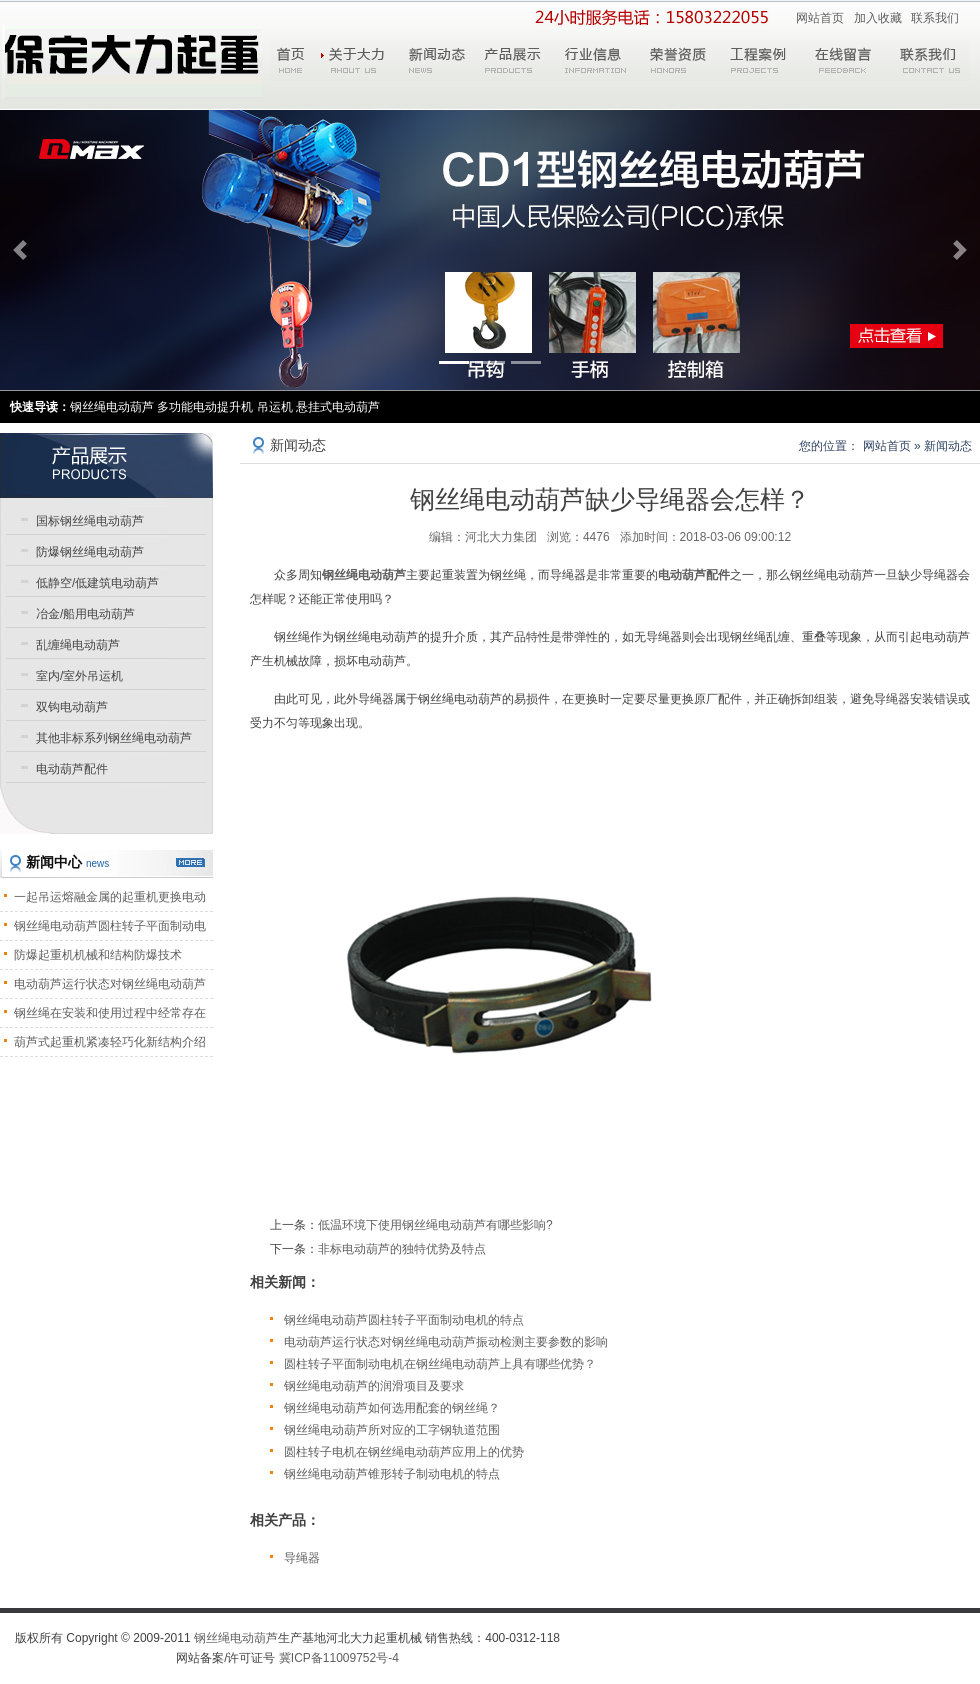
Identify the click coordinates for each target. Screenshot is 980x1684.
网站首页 (820, 18)
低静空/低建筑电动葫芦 (97, 583)
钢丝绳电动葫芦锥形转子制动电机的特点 (392, 1474)
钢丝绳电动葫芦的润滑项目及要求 (374, 1386)
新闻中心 (67, 862)
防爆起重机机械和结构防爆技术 (98, 955)
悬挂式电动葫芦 (338, 407)
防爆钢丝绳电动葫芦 (90, 552)
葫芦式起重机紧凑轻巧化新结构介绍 (110, 1042)
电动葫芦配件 (694, 575)
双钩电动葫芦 (72, 707)
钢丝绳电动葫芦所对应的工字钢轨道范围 (392, 1430)
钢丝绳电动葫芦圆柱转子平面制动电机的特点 (404, 1320)
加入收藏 (878, 18)
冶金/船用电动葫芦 (85, 614)
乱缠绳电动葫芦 (78, 645)
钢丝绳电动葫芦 (364, 575)
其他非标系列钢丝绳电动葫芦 (114, 738)
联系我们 (935, 18)
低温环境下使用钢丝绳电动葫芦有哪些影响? (435, 1225)
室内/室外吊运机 (79, 676)
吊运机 (275, 407)
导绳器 (302, 1558)
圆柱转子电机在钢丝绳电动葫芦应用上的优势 (404, 1452)
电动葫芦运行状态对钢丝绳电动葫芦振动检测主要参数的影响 (446, 1342)
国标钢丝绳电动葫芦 (90, 521)
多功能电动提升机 (205, 407)
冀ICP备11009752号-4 (339, 1658)
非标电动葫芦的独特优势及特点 (402, 1249)
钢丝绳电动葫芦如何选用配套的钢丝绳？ (392, 1408)
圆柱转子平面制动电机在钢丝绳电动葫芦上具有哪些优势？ (440, 1364)
